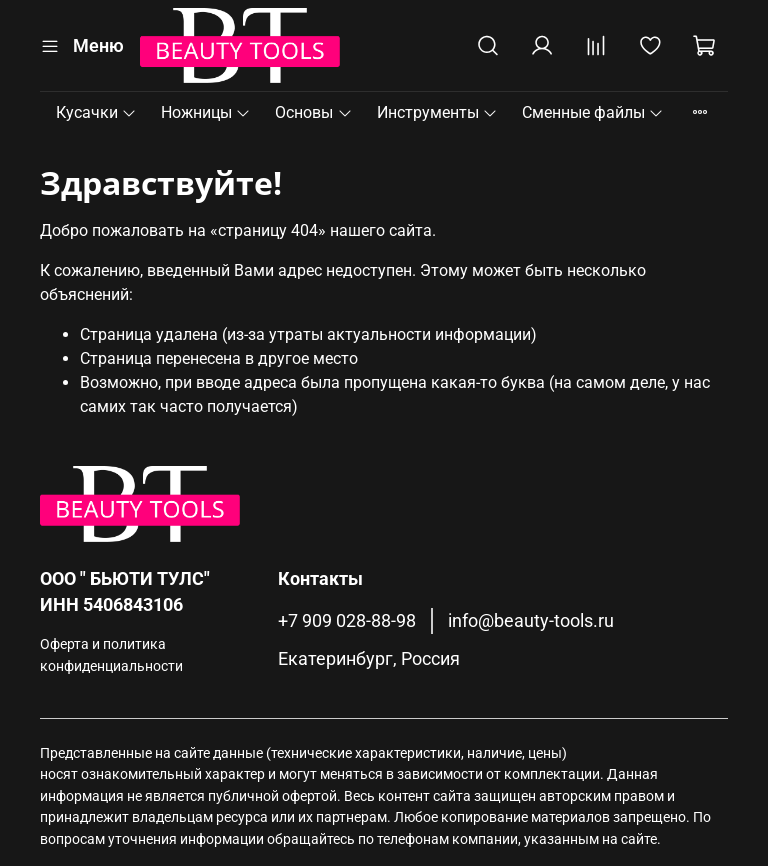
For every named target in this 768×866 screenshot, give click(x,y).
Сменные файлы (593, 112)
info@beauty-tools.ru (531, 621)
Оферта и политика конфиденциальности (111, 655)
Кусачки (96, 112)
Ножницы (206, 112)
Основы (313, 112)
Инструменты (437, 112)
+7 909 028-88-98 (347, 621)
